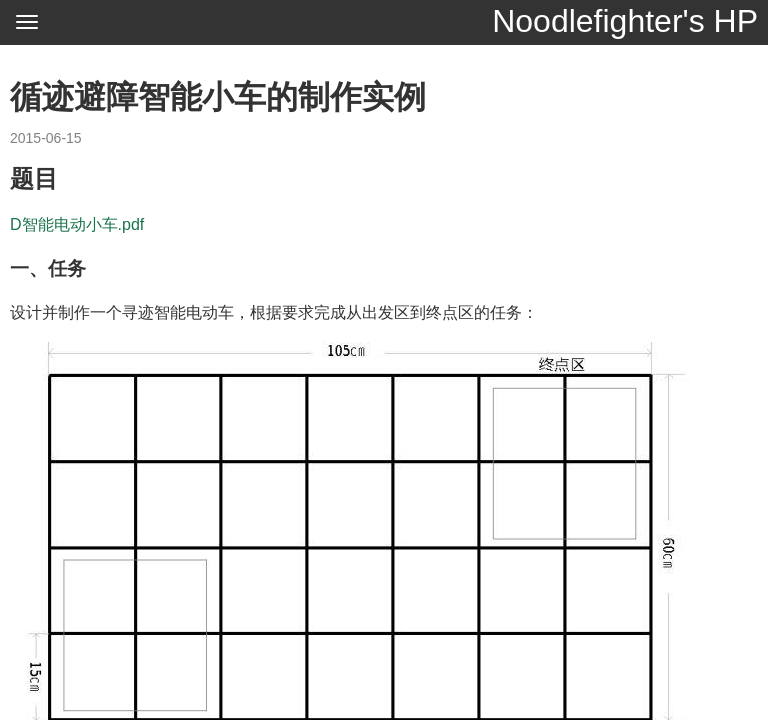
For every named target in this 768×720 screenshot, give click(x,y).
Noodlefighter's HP (625, 21)
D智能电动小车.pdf (77, 224)
